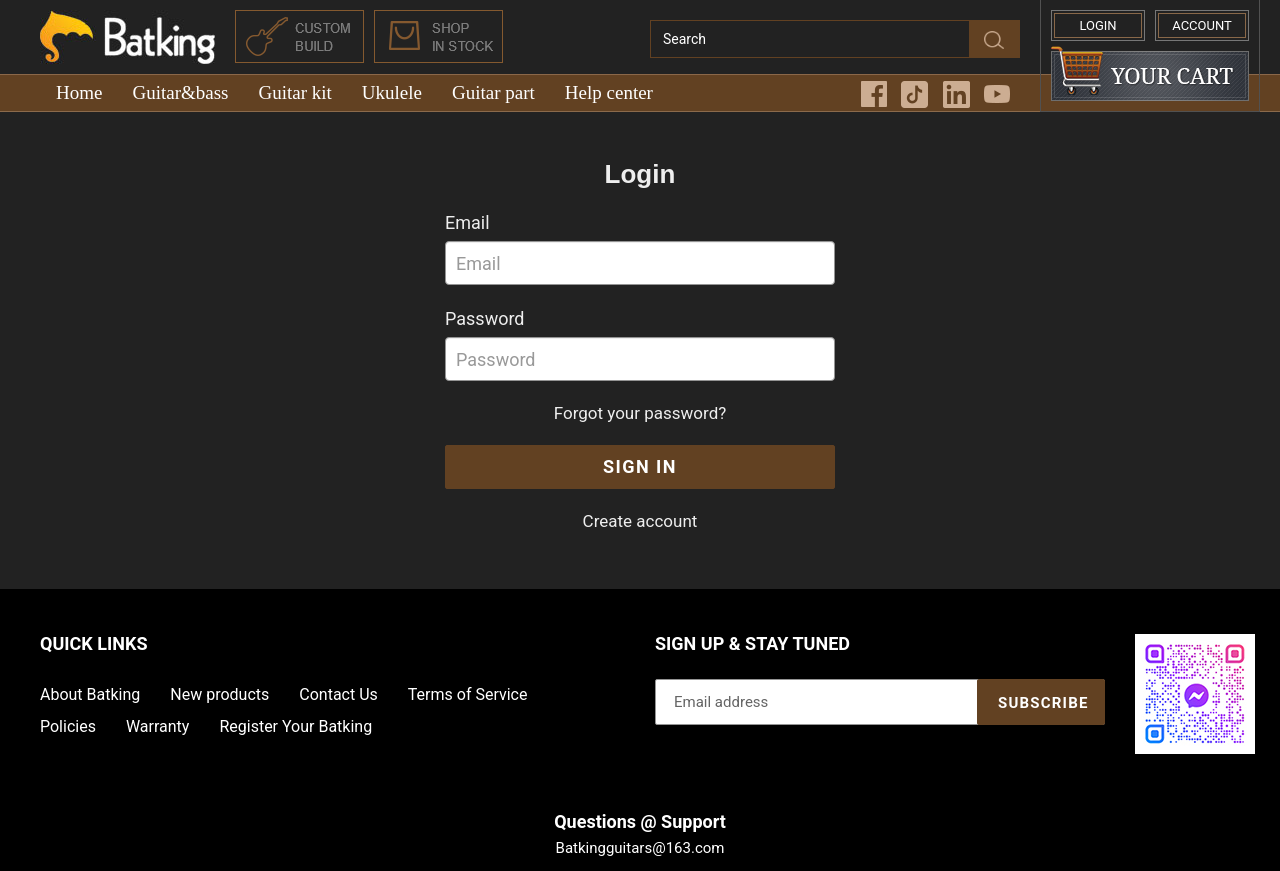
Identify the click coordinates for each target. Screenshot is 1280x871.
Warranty (158, 726)
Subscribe (1043, 703)
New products (219, 694)
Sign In (640, 466)
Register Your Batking (295, 726)
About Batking (90, 694)
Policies (68, 726)
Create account (640, 521)
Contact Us (338, 694)
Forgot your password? (640, 413)
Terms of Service (468, 694)
